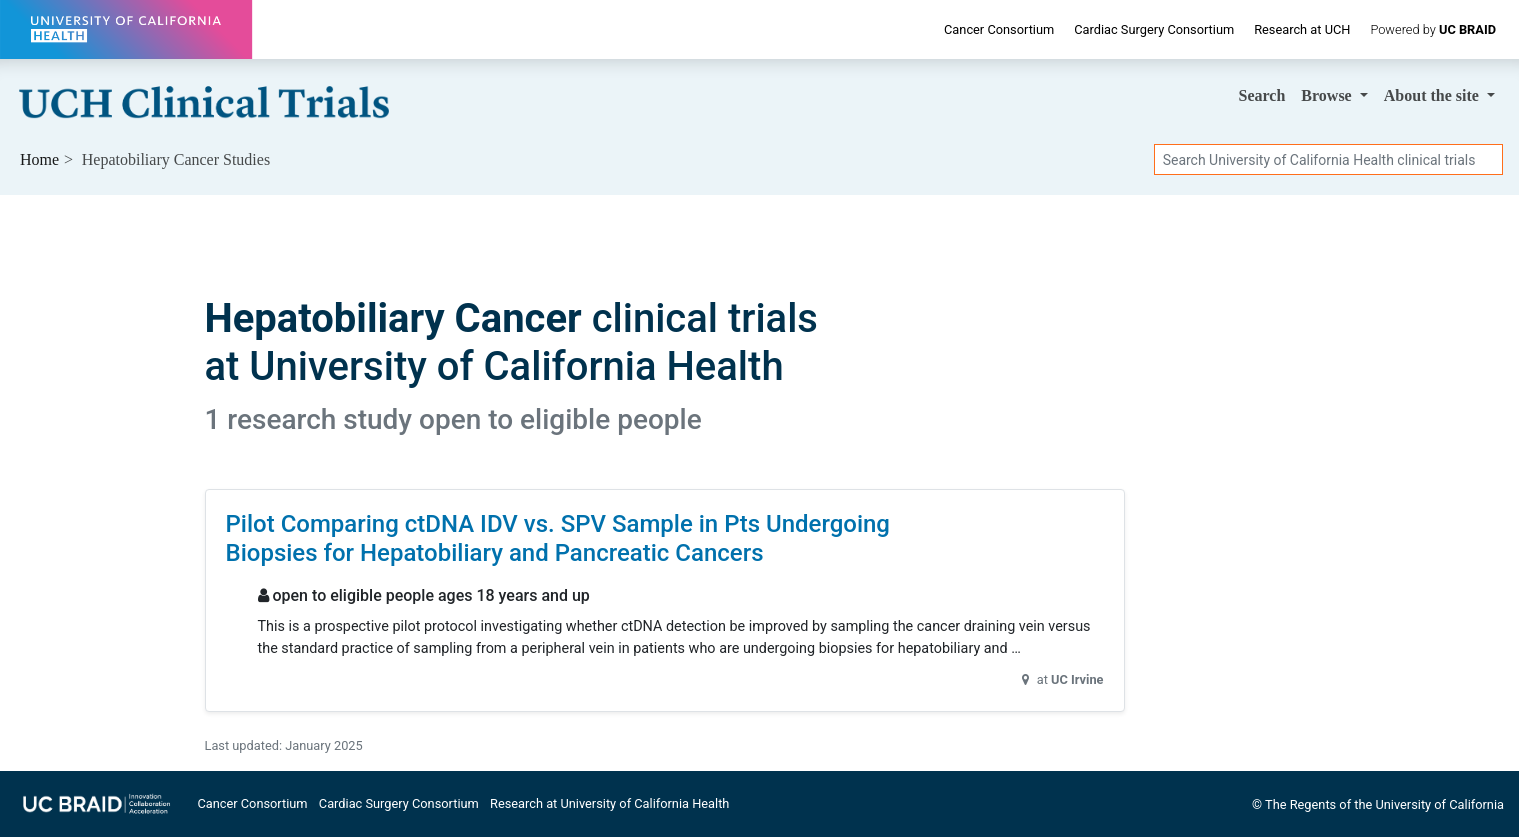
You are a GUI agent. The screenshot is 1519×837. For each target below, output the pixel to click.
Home (39, 159)
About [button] (1433, 95)
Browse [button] (1328, 95)
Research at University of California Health (609, 803)
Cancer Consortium (999, 29)
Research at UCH (1302, 29)
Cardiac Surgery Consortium (1154, 29)
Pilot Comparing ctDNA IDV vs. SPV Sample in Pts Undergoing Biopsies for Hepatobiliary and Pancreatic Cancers (558, 538)
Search (1262, 95)
